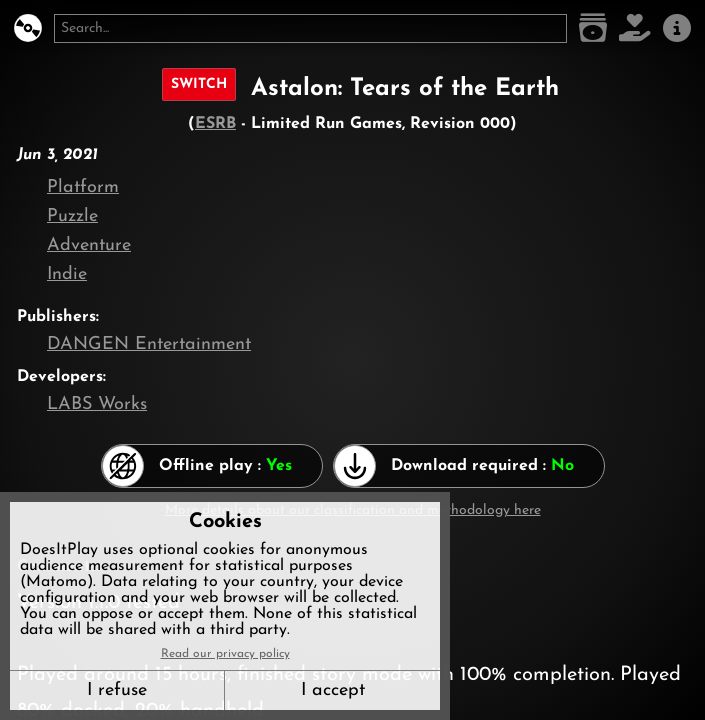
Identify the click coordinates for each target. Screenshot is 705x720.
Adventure (89, 245)
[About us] (677, 28)
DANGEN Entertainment (149, 344)
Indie (67, 274)
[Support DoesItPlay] (635, 28)
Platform (83, 187)
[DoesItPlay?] (28, 28)
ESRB (215, 124)
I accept (333, 690)
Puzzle (72, 216)
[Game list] (593, 28)
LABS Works (97, 404)
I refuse (117, 690)
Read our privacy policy (225, 654)
